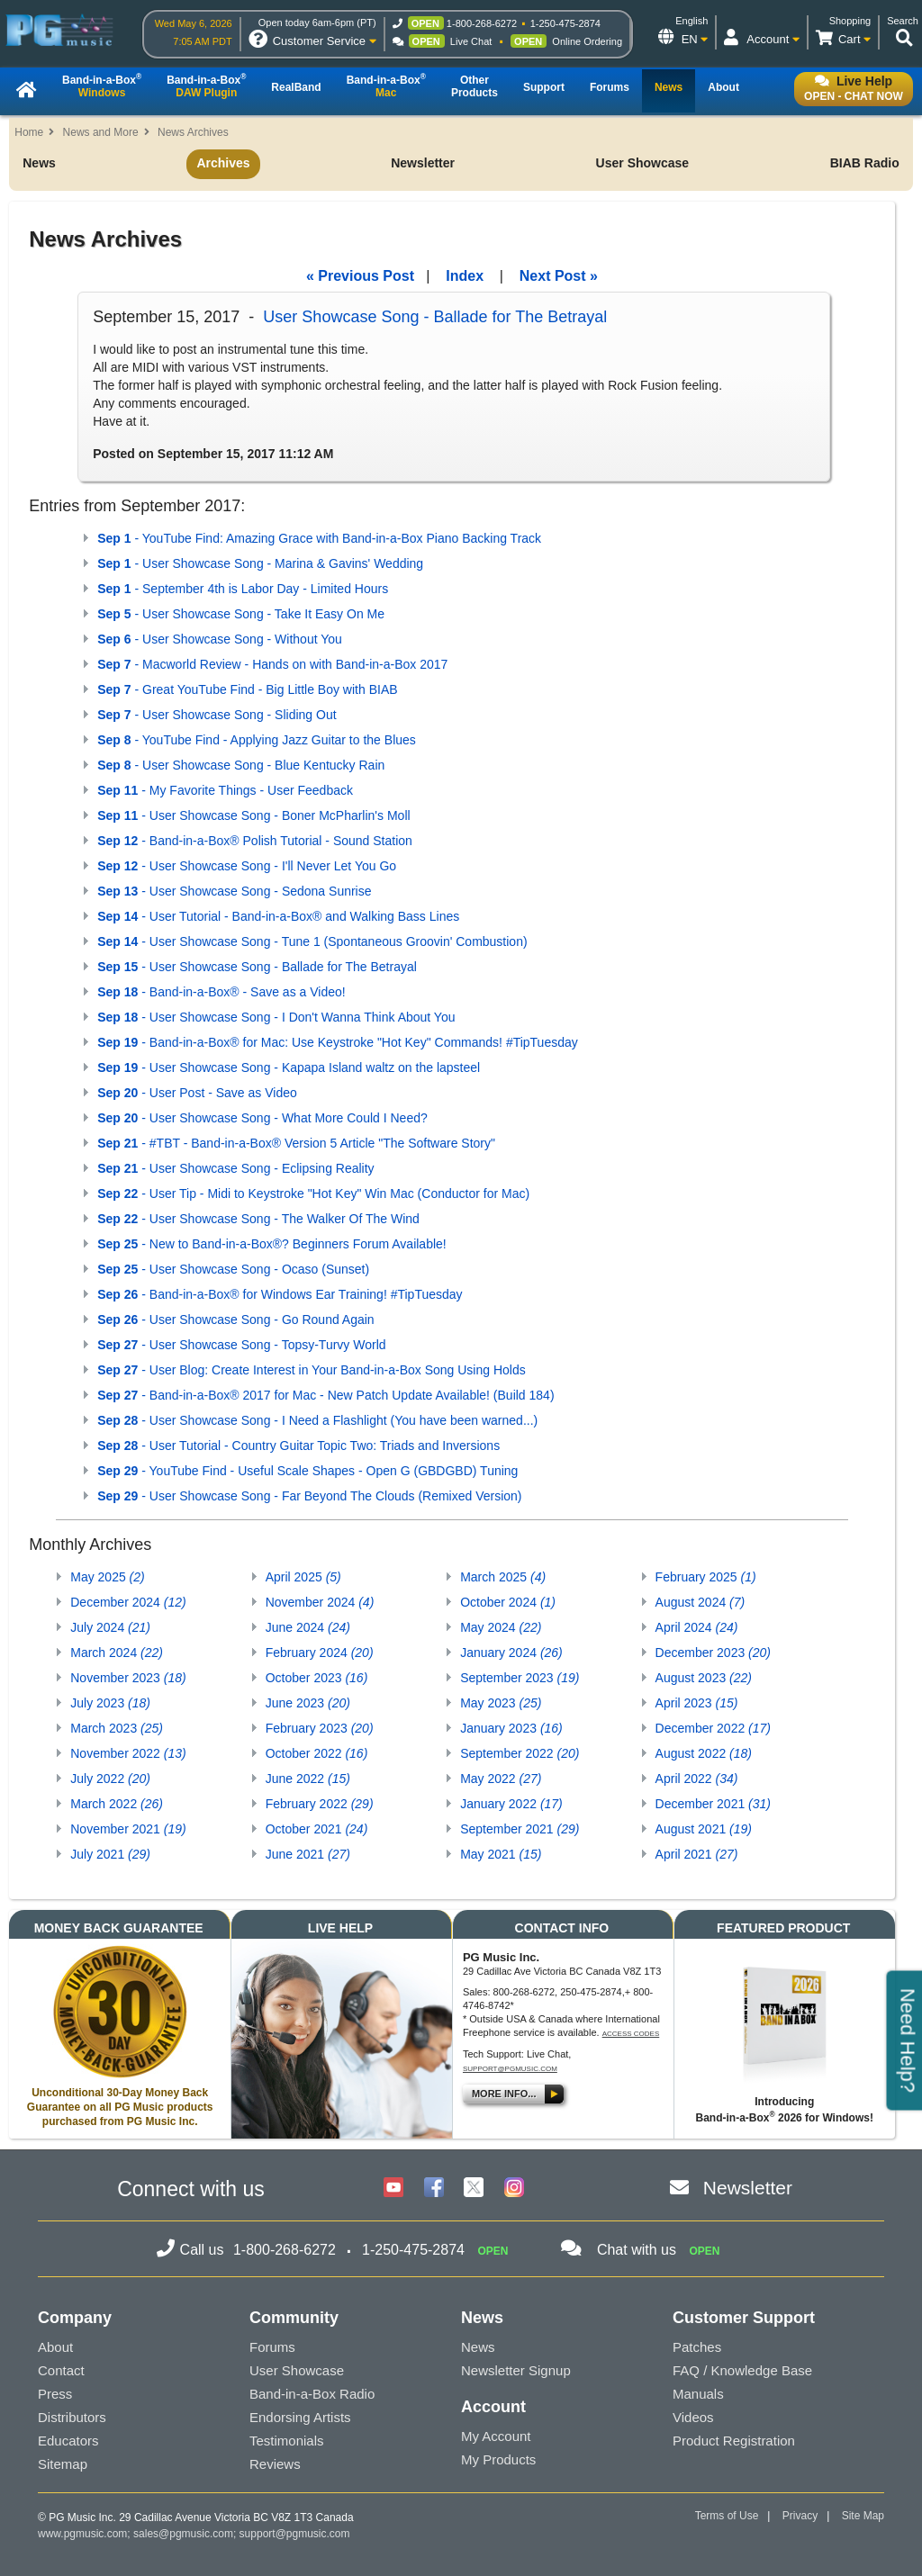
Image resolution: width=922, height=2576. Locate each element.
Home (28, 132)
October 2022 (317, 1753)
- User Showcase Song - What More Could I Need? (262, 1118)
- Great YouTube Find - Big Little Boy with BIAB (247, 689)
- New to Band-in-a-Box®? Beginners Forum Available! (271, 1244)
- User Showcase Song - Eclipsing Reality (235, 1168)
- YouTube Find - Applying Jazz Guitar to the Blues (256, 740)
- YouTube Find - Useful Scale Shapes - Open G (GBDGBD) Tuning (307, 1471)
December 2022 (713, 1728)
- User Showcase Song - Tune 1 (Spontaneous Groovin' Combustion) (312, 941)
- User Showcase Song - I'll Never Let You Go (246, 866)
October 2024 (508, 1602)
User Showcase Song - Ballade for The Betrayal (435, 317)
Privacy (800, 2515)
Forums (272, 2347)
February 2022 (320, 1804)
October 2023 (317, 1678)
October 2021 (317, 1829)
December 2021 (713, 1804)
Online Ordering (587, 41)
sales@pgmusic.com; (186, 2533)
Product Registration (734, 2440)
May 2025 (107, 1577)
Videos (693, 2417)
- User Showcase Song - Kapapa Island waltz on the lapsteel (288, 1067)
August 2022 (703, 1753)
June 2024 (308, 1627)
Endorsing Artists (300, 2417)
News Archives (193, 132)
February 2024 (320, 1652)
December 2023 (713, 1652)
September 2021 (519, 1829)
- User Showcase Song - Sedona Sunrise (234, 891)
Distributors (72, 2417)
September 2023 (519, 1678)
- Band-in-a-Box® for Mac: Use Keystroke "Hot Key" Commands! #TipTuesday (337, 1042)
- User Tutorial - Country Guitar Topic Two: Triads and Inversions (298, 1445)
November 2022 (127, 1753)
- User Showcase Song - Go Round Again (235, 1319)
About (55, 2347)
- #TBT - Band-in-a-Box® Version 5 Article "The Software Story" (296, 1143)
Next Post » (559, 276)
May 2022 (500, 1778)
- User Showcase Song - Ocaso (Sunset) (233, 1269)
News (39, 163)
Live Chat (471, 41)
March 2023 (116, 1728)
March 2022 (116, 1804)
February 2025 (705, 1577)
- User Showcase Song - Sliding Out (216, 714)
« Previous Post (360, 276)
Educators (68, 2440)
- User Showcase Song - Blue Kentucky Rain (240, 765)
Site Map (863, 2515)
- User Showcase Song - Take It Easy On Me (240, 614)
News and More (101, 132)
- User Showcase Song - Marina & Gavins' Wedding (260, 563)
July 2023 (110, 1703)
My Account (496, 2436)
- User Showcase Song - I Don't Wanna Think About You (276, 1017)
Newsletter (423, 163)
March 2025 (503, 1577)
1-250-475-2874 (565, 23)
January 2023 (511, 1728)
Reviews (275, 2464)
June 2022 (308, 1778)
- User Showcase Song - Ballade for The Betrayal (257, 966)
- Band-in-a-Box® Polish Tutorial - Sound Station (254, 840)
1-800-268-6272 (482, 23)
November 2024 (320, 1602)
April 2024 (696, 1627)
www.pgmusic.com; (84, 2533)
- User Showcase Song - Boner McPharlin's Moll (253, 815)
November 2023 (127, 1678)
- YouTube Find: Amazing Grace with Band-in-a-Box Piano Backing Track (319, 538)
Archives (222, 163)
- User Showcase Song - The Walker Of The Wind (258, 1218)
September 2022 (519, 1753)
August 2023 (703, 1678)
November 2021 (127, 1829)
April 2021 (696, 1854)
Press (55, 2393)
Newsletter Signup (516, 2370)
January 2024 (511, 1652)
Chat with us (636, 2249)
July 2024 (110, 1627)
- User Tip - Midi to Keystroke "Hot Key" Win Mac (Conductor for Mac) (313, 1193)
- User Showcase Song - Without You (219, 639)
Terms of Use (727, 2515)
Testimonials (286, 2440)
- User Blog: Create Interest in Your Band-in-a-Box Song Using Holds (311, 1370)
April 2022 (696, 1778)
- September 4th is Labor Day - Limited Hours (242, 588)
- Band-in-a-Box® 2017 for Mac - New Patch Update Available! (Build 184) (325, 1395)
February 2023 (320, 1728)
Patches (697, 2347)
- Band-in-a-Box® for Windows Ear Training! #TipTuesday (279, 1294)
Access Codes (631, 2034)
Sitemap (62, 2464)
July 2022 (110, 1778)
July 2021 (110, 1854)
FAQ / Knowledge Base (742, 2370)
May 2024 (500, 1627)
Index (465, 276)
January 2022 (511, 1804)
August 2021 (703, 1829)
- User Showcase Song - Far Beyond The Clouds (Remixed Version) (309, 1496)
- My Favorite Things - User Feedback (225, 790)
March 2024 (116, 1652)
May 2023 (500, 1703)
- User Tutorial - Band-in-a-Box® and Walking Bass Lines (278, 916)
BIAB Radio (864, 163)
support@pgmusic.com (510, 2069)
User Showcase (643, 163)
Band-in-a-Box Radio (312, 2393)
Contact (61, 2370)
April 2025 (303, 1577)
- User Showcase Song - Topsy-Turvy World (241, 1345)
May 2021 (500, 1854)
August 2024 (700, 1602)
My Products (498, 2459)
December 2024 (127, 1602)
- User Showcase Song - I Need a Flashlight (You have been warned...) (317, 1420)
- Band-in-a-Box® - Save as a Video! (221, 992)
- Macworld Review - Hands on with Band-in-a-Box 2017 (272, 664)
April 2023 (696, 1703)
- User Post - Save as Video (197, 1092)
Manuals (698, 2393)
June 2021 (308, 1854)
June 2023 (308, 1703)
